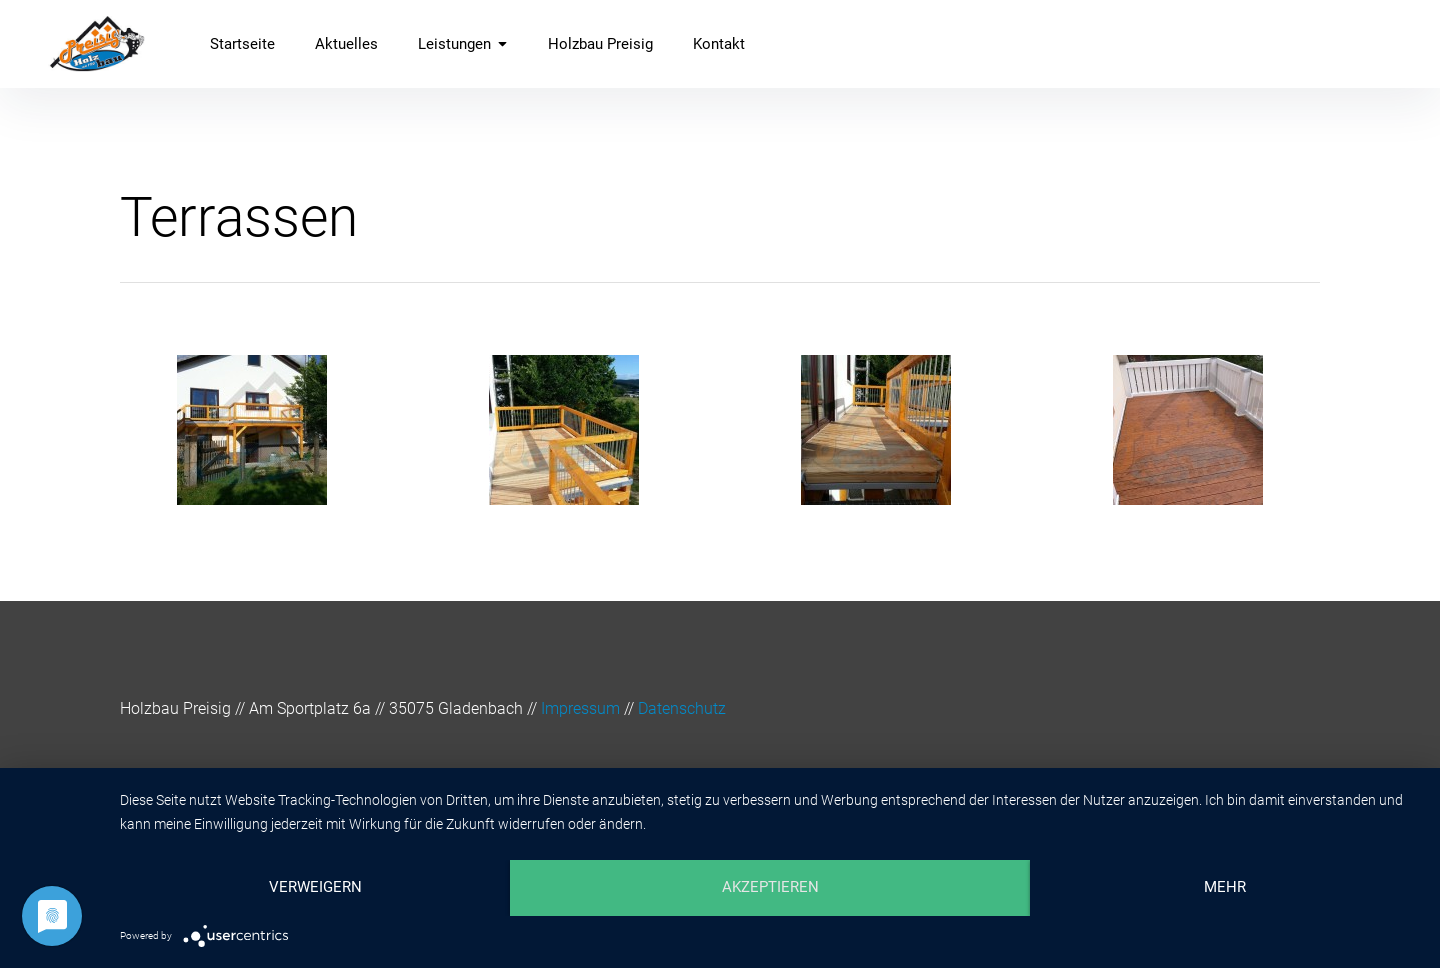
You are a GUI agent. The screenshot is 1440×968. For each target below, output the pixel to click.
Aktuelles (346, 44)
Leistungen (463, 44)
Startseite (242, 44)
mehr (1225, 887)
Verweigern (315, 887)
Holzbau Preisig (600, 44)
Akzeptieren (770, 887)
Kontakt (719, 44)
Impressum (580, 708)
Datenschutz (682, 708)
